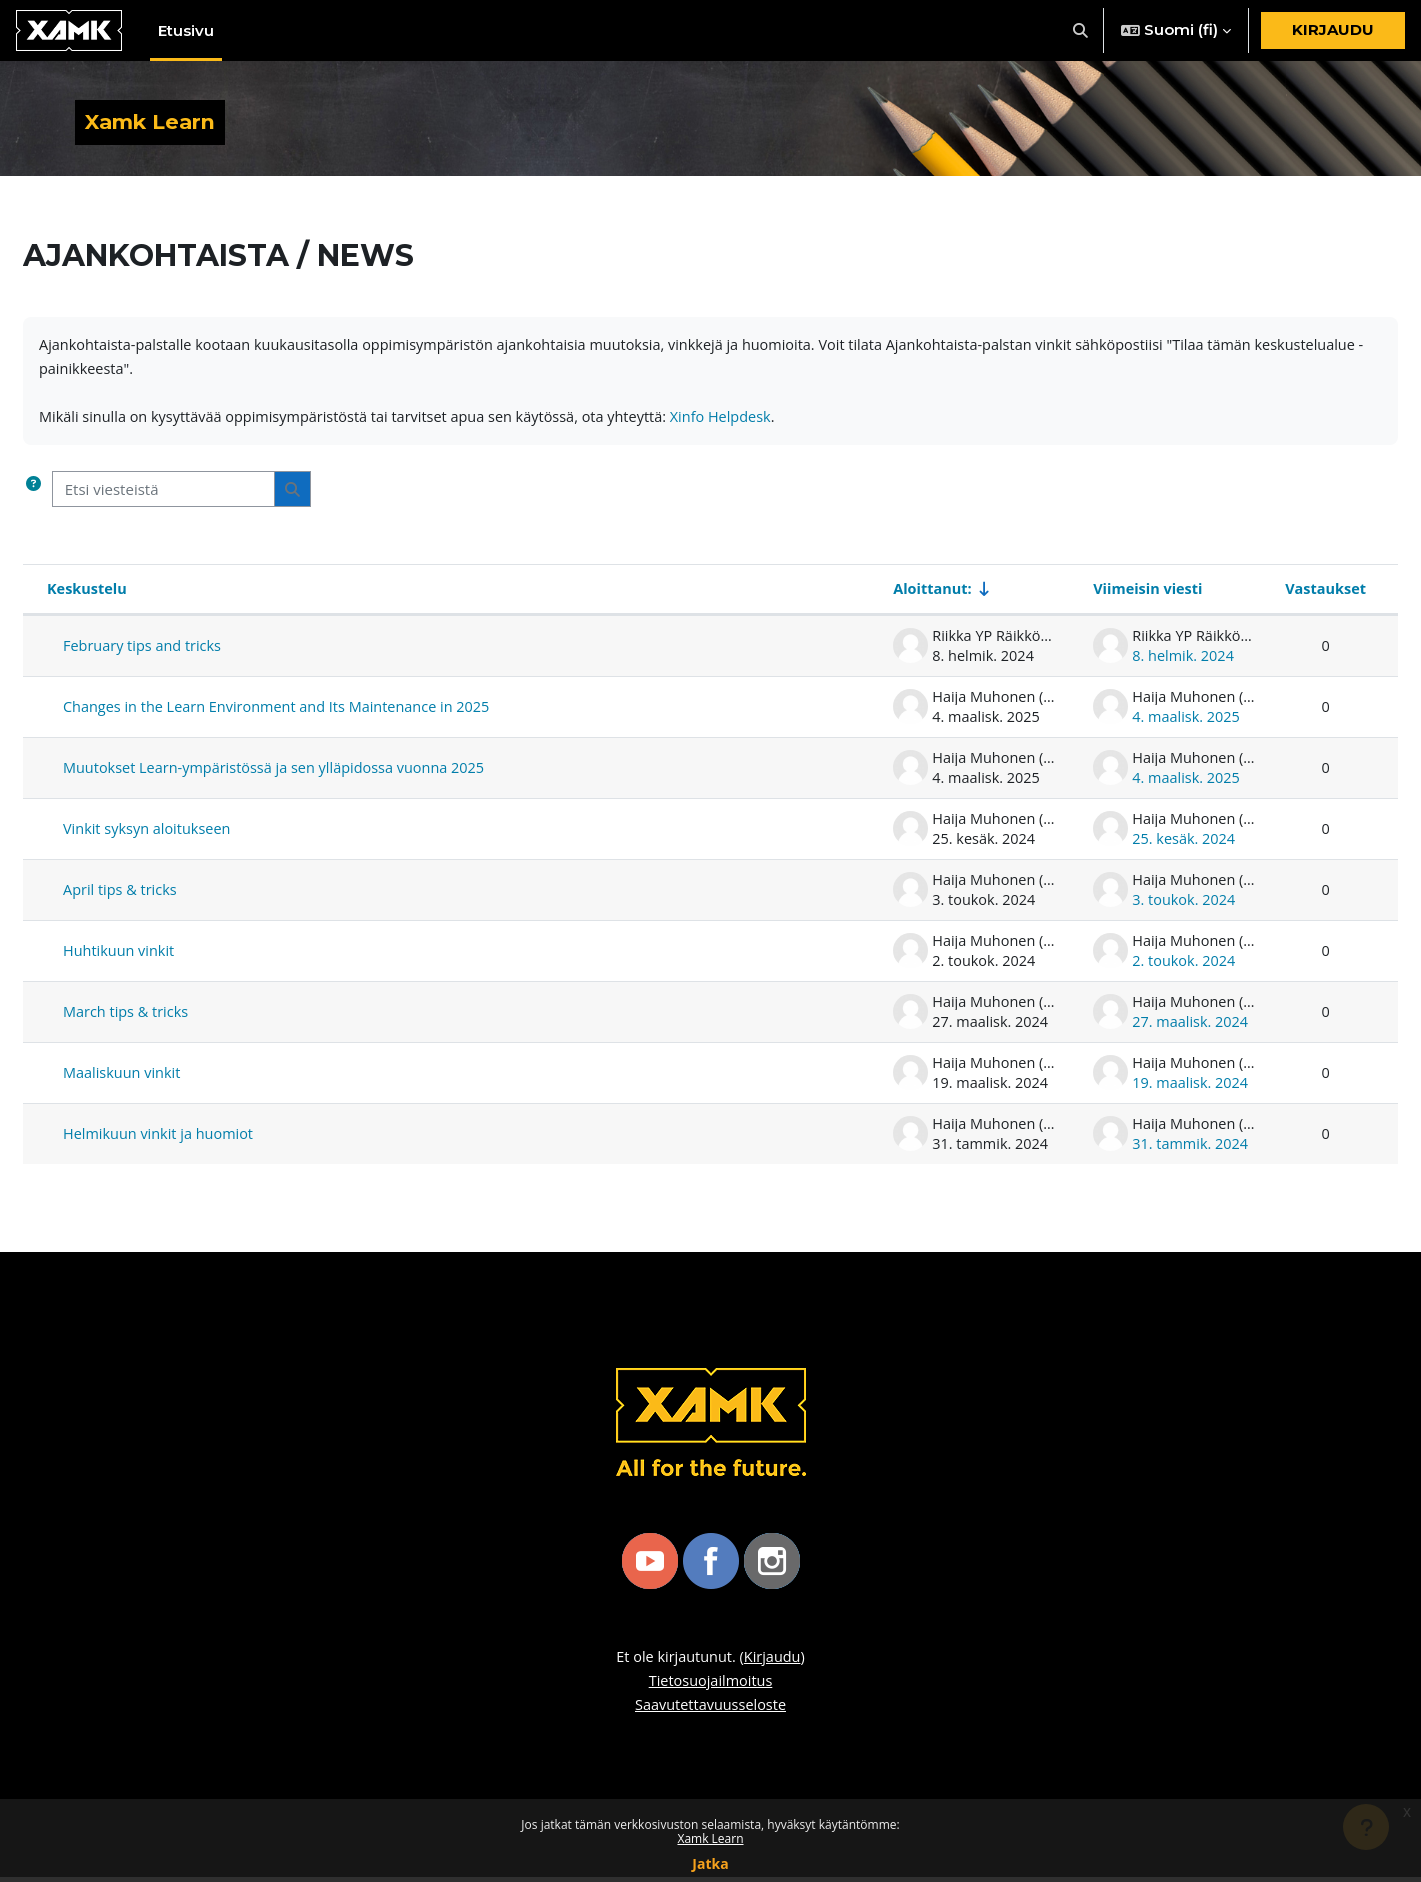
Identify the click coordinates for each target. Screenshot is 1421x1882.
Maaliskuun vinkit (124, 1078)
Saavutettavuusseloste (710, 1710)
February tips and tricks (145, 651)
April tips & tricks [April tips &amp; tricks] (122, 895)
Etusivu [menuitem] (186, 30)
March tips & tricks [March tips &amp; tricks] (128, 1017)
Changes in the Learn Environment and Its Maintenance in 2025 (284, 712)
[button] (1081, 30)
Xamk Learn (710, 1838)
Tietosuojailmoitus (710, 1686)
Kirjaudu (1333, 29)
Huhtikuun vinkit (120, 956)
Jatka (710, 1863)
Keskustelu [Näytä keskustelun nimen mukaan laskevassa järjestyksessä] (88, 594)
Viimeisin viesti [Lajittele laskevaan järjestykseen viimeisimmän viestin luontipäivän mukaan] (1146, 594)
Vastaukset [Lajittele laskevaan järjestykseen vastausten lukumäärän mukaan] (1324, 594)
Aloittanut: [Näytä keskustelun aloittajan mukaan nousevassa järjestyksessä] (930, 594)
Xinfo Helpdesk (746, 421)
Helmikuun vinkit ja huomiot (161, 1139)
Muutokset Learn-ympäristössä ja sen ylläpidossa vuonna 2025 (281, 773)
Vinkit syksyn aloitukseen (150, 834)
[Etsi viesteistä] (163, 493)
